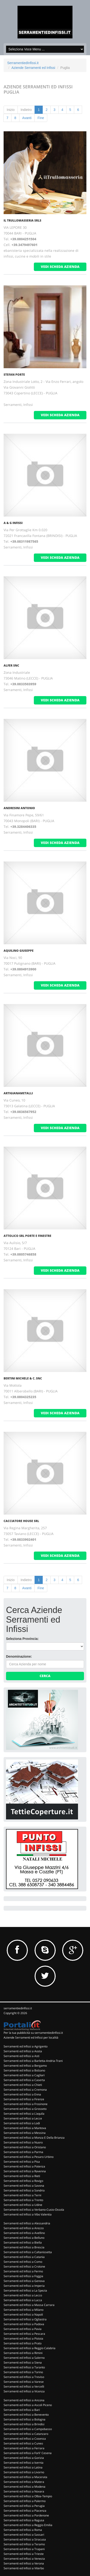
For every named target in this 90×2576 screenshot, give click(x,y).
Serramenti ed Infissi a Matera (24, 2482)
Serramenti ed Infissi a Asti (21, 2056)
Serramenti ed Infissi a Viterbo (24, 2568)
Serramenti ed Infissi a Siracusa (25, 2539)
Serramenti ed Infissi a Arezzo (24, 2228)
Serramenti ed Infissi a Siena (23, 2362)
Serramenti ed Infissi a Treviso (24, 2377)
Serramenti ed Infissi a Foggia (23, 2276)
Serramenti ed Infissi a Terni (22, 2195)
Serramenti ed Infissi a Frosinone (26, 2104)
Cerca (45, 1675)
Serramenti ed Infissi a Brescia (24, 2247)
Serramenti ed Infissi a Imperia (24, 2286)
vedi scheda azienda (60, 266)
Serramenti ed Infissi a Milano (23, 2310)
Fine (40, 118)
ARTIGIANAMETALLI (18, 1093)
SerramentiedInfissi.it (23, 63)
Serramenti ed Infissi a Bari (22, 2410)
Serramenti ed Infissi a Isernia (23, 2463)
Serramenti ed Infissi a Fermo (23, 2271)
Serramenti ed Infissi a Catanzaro (26, 2434)
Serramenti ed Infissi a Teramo (24, 2544)
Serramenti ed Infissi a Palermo (25, 2501)
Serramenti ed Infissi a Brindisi (24, 2424)
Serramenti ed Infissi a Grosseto (25, 2109)
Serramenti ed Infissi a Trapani (24, 2549)
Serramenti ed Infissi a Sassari (24, 2535)
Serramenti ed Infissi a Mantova (25, 2128)
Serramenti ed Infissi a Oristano (25, 2147)
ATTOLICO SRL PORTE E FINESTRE (27, 1236)
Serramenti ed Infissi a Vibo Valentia (28, 2214)
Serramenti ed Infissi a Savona (24, 2186)
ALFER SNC (11, 665)
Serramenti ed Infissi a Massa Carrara (29, 2305)
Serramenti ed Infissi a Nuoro (23, 2142)
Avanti (27, 118)
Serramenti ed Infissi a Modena (24, 2487)
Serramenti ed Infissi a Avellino (24, 2233)
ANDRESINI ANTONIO (19, 808)
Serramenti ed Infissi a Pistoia (23, 2338)
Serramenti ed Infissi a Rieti (22, 2176)
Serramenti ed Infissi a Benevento (26, 2415)
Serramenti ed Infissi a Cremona (25, 2090)
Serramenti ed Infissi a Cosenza (25, 2439)
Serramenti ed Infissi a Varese (24, 2382)
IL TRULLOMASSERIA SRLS (22, 220)
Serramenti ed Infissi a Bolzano (24, 2070)
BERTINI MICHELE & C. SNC (23, 1378)
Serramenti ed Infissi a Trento (23, 2200)
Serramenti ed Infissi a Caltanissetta (28, 2252)
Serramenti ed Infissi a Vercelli (24, 2386)
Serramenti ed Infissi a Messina (25, 2133)
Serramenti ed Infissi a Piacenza (25, 2511)
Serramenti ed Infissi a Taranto (24, 2367)
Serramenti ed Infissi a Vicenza (24, 2391)
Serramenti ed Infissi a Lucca (23, 2300)
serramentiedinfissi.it (18, 2008)
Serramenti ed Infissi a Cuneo (23, 2443)
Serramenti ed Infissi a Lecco (23, 2295)
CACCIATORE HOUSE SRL (21, 1521)
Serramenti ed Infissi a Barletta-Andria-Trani (33, 2061)
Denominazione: (19, 1656)
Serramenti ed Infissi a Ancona (24, 2400)
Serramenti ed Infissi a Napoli (23, 2314)
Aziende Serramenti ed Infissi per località (31, 2037)
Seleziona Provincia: (22, 1639)
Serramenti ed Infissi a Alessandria (27, 2223)
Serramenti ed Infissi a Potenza (24, 2166)
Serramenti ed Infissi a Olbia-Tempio (28, 2496)
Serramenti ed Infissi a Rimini (23, 2353)
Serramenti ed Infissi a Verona (24, 2563)
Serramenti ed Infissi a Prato (23, 2343)
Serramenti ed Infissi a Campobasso (28, 2429)
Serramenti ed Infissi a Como (23, 2262)
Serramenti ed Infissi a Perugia (24, 2506)
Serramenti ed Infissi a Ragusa (24, 2520)
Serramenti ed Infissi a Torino (23, 2372)
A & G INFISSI (13, 523)
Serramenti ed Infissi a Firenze (24, 2099)
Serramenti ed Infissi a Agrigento (26, 2046)
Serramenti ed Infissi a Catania (24, 2257)
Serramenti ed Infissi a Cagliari (24, 2075)
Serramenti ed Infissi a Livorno (24, 2472)
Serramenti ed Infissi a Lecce (23, 2118)
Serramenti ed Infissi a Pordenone (26, 2515)
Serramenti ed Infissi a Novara (24, 2491)
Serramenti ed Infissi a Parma (23, 2152)
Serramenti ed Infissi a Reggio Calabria (29, 2348)
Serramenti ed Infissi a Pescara (24, 2334)
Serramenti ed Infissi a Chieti (23, 2085)
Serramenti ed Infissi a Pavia (23, 2329)
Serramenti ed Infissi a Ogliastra (25, 2319)
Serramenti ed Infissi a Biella (23, 2242)
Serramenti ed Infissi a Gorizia (24, 2458)
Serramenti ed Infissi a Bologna (24, 2419)
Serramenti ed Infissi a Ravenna (25, 2171)
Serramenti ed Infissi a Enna (22, 2094)
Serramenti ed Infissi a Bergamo (25, 2066)
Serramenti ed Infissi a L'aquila (24, 2114)
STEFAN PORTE (14, 375)
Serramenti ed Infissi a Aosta (23, 2051)
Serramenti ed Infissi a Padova (24, 2324)
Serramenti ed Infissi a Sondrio (24, 2190)
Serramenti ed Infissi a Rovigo (23, 2181)
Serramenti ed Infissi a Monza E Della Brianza (34, 2138)
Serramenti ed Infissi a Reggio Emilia (28, 2525)
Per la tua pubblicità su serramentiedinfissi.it (33, 2033)
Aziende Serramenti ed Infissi (33, 68)
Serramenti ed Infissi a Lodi (22, 2123)
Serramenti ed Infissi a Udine (23, 2205)
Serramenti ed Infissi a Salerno (24, 2358)
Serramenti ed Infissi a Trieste (24, 2554)
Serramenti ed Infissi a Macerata (25, 2477)
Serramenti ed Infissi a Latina (23, 2467)
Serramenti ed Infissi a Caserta (24, 2080)
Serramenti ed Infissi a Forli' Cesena (28, 2453)
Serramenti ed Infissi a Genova (24, 2281)
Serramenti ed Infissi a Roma (23, 2530)
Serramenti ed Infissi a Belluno (24, 2238)
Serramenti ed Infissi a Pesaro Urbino (29, 2157)
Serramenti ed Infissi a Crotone (24, 2266)
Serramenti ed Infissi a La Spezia (25, 2290)
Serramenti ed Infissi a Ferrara (24, 2448)
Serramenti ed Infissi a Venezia (24, 2559)
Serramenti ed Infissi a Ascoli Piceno (28, 2405)
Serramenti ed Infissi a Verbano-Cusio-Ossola (34, 2210)
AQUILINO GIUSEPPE (19, 951)
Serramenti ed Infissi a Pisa (22, 2162)
